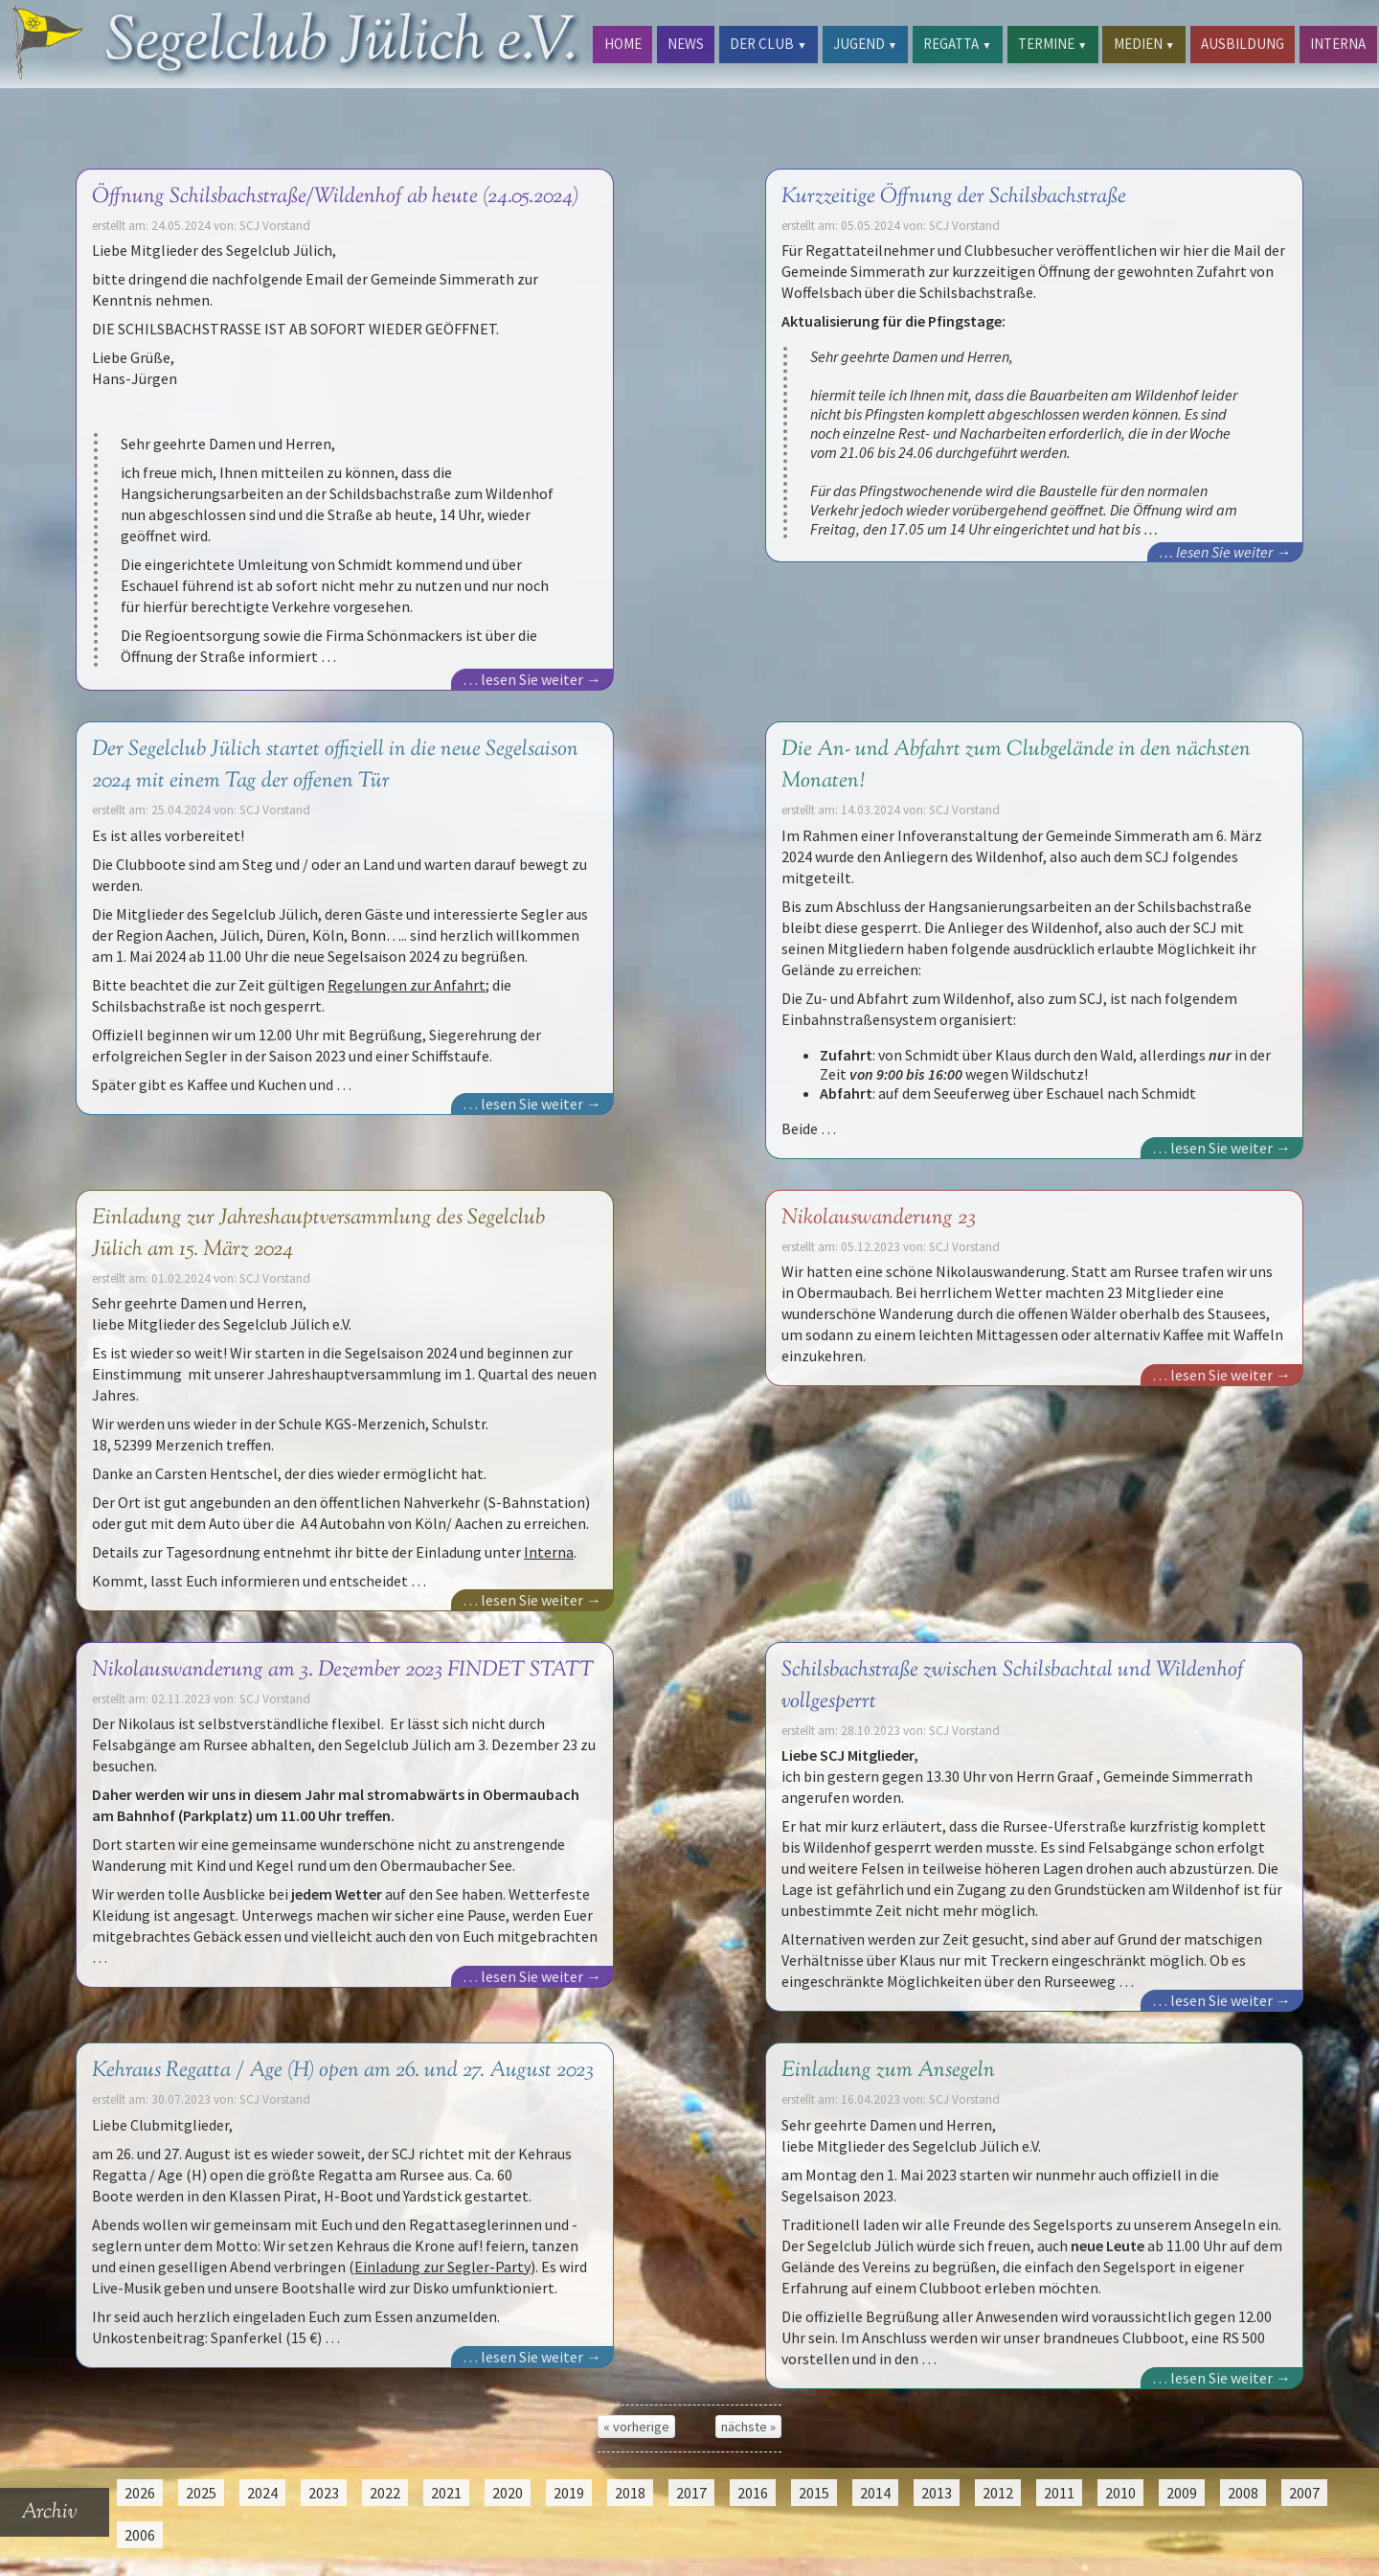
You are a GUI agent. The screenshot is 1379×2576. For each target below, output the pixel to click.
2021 (446, 2492)
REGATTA (957, 43)
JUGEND (865, 43)
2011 (1059, 2492)
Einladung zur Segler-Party (442, 2266)
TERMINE (1052, 43)
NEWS (685, 43)
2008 (1243, 2492)
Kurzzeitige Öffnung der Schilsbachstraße (953, 197)
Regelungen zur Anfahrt (407, 984)
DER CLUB (768, 43)
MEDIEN (1144, 43)
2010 (1120, 2492)
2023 (323, 2492)
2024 (262, 2492)
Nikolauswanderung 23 (878, 1218)
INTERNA (1338, 43)
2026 (139, 2492)
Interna (549, 1552)
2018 (630, 2492)
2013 (936, 2492)
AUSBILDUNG (1242, 43)
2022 (385, 2492)
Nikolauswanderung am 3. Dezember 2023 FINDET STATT (343, 1670)
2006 (139, 2534)
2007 (1304, 2492)
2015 (814, 2492)
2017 (691, 2492)
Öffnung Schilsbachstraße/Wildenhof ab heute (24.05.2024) (335, 197)
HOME (623, 43)
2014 (875, 2492)
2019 (569, 2492)
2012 (998, 2492)
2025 (201, 2492)
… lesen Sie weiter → (532, 679)
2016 (752, 2492)
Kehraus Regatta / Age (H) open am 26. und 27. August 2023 (343, 2070)
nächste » (748, 2426)
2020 (507, 2492)
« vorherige (636, 2426)
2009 (1181, 2492)
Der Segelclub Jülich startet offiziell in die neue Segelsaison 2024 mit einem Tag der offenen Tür (335, 765)
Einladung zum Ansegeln (888, 2070)
